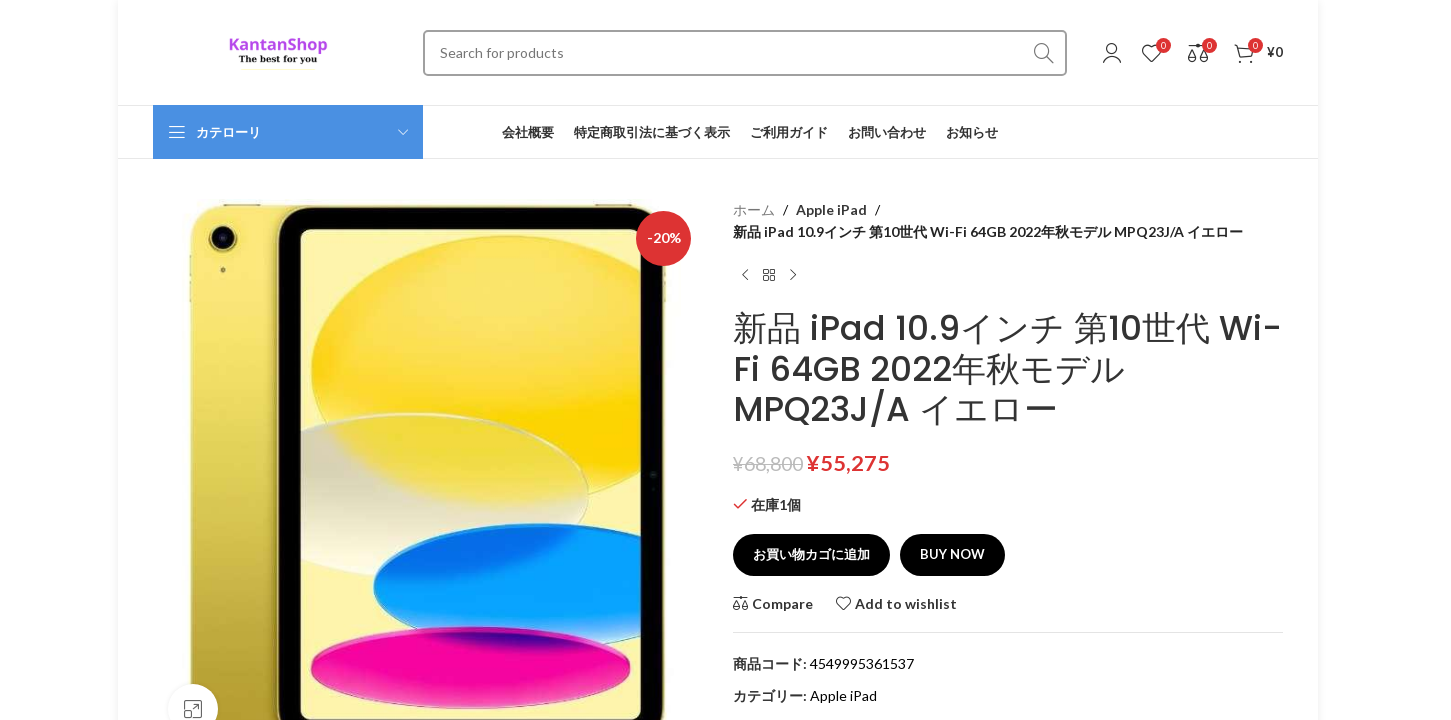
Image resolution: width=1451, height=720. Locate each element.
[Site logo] (278, 50)
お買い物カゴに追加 (811, 554)
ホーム (754, 209)
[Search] (745, 53)
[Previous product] (745, 276)
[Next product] (793, 276)
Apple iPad (829, 209)
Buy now (952, 554)
